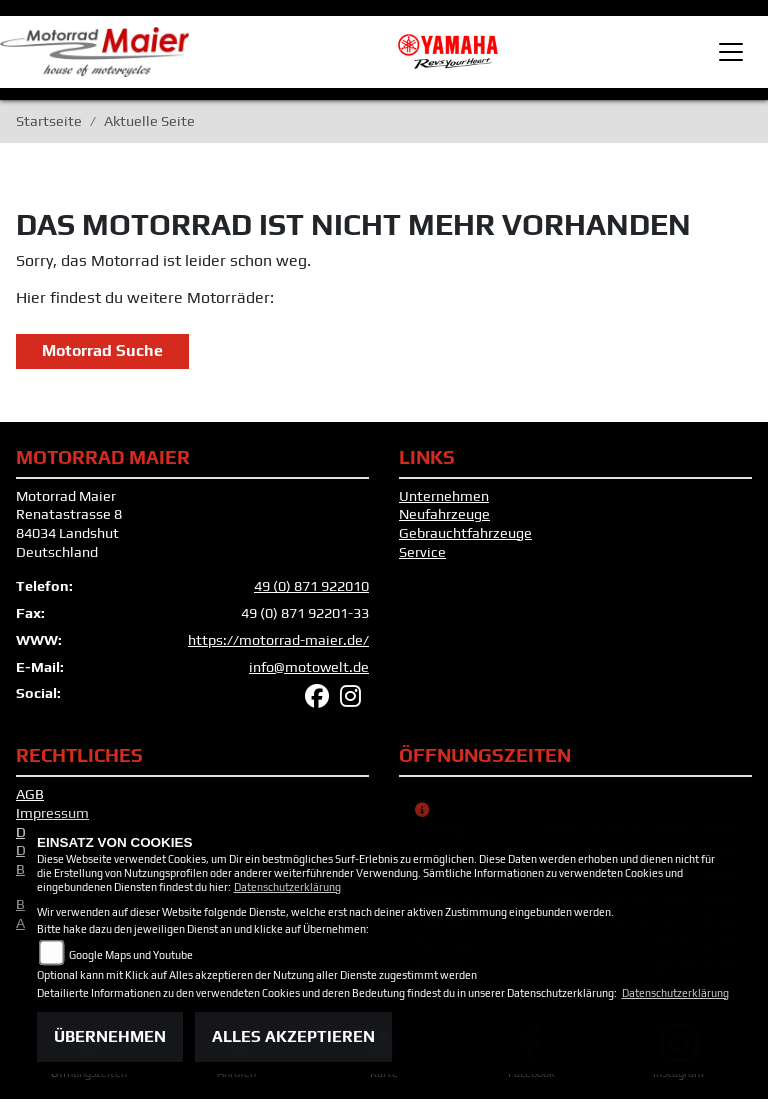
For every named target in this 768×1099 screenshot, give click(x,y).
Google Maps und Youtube (131, 955)
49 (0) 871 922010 (311, 586)
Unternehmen (444, 496)
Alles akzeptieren (293, 1036)
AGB (30, 794)
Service (422, 552)
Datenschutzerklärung (287, 887)
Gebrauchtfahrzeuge (465, 533)
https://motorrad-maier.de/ (278, 640)
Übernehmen (110, 1036)
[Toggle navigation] (731, 52)
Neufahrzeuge (444, 514)
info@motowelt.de (309, 667)
